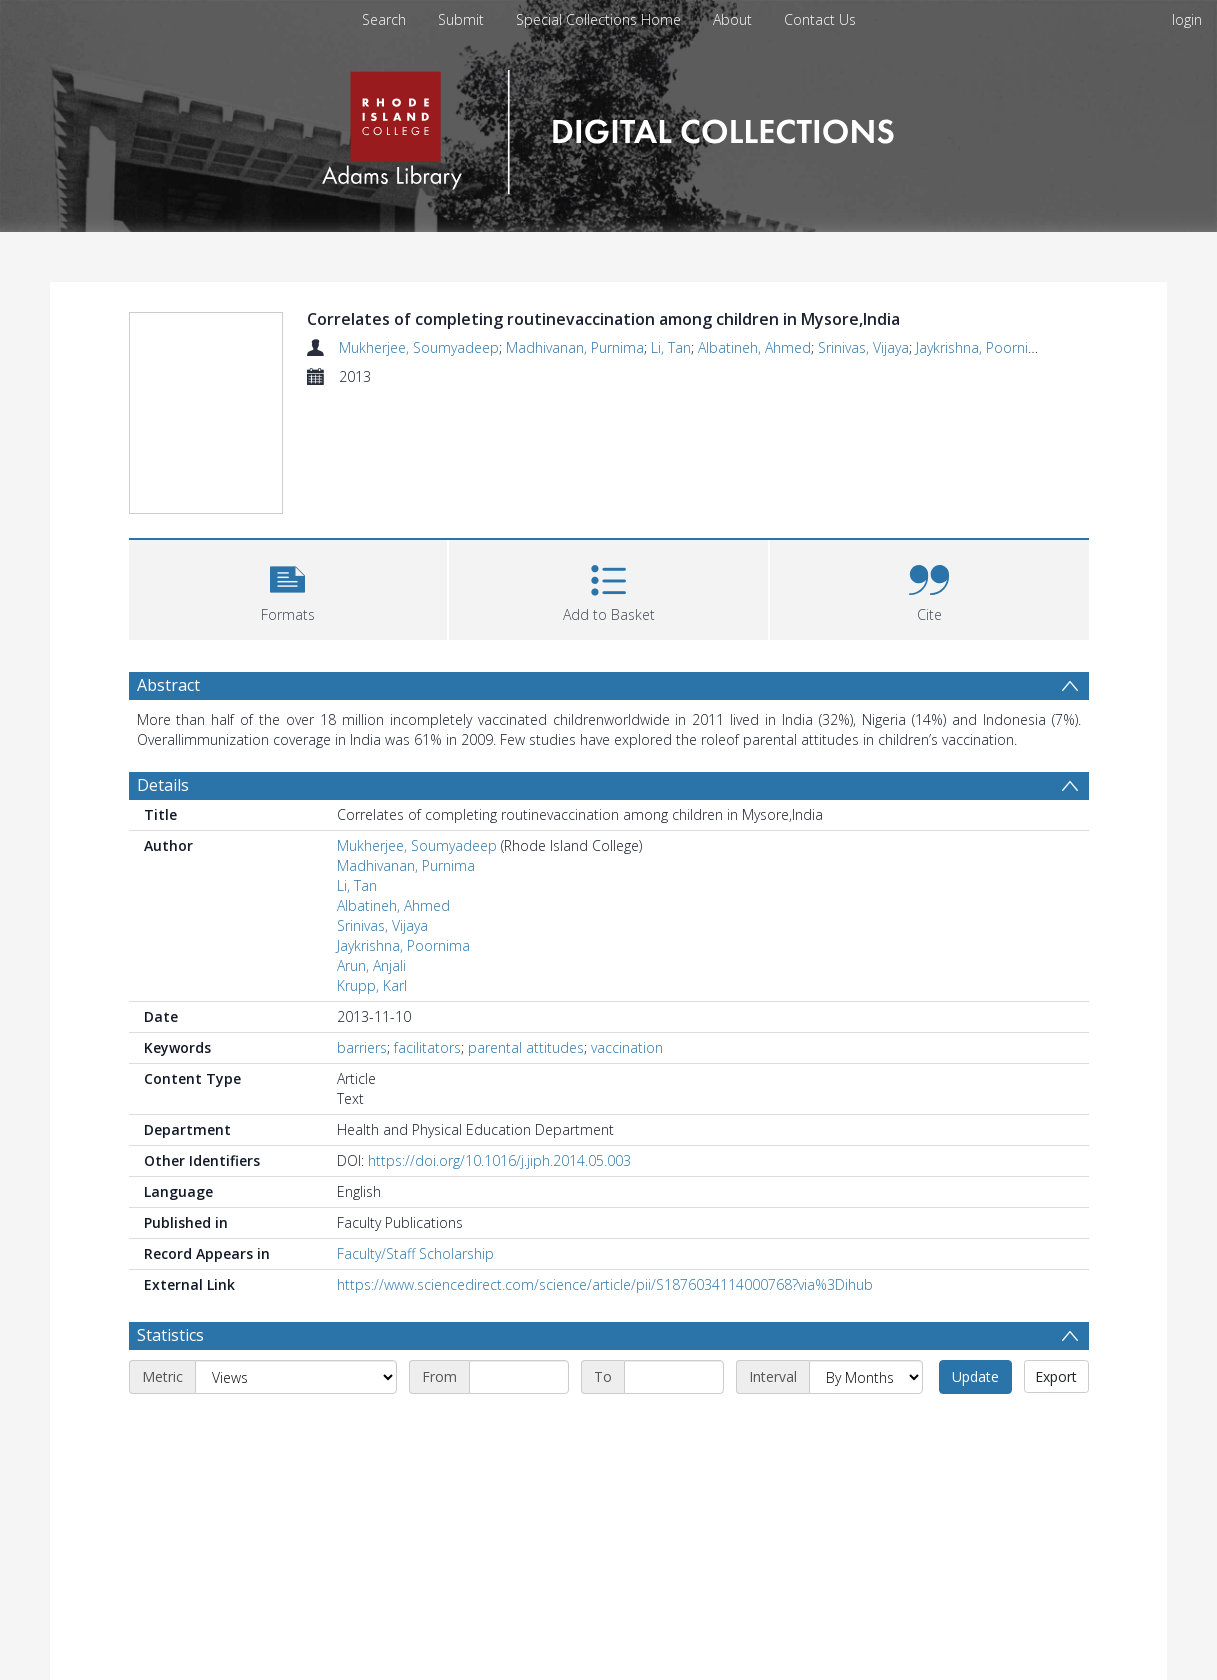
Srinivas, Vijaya (863, 347)
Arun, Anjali (371, 965)
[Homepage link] (608, 126)
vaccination (627, 1047)
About (732, 19)
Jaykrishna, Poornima (982, 347)
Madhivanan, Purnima (575, 347)
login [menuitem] (1187, 19)
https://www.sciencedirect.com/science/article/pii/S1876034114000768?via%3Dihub (605, 1284)
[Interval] (866, 1377)
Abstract (168, 685)
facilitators (427, 1047)
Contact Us (820, 19)
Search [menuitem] (384, 19)
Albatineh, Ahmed (754, 347)
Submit (461, 19)
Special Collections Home (598, 19)
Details (163, 785)
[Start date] (519, 1377)
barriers (362, 1047)
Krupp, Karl (372, 985)
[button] (288, 587)
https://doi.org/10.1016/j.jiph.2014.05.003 (499, 1160)
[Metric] (296, 1377)
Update (975, 1376)
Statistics (170, 1335)
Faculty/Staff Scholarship (415, 1253)
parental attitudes (526, 1047)
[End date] (674, 1377)
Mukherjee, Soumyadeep (419, 347)
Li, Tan (671, 347)
